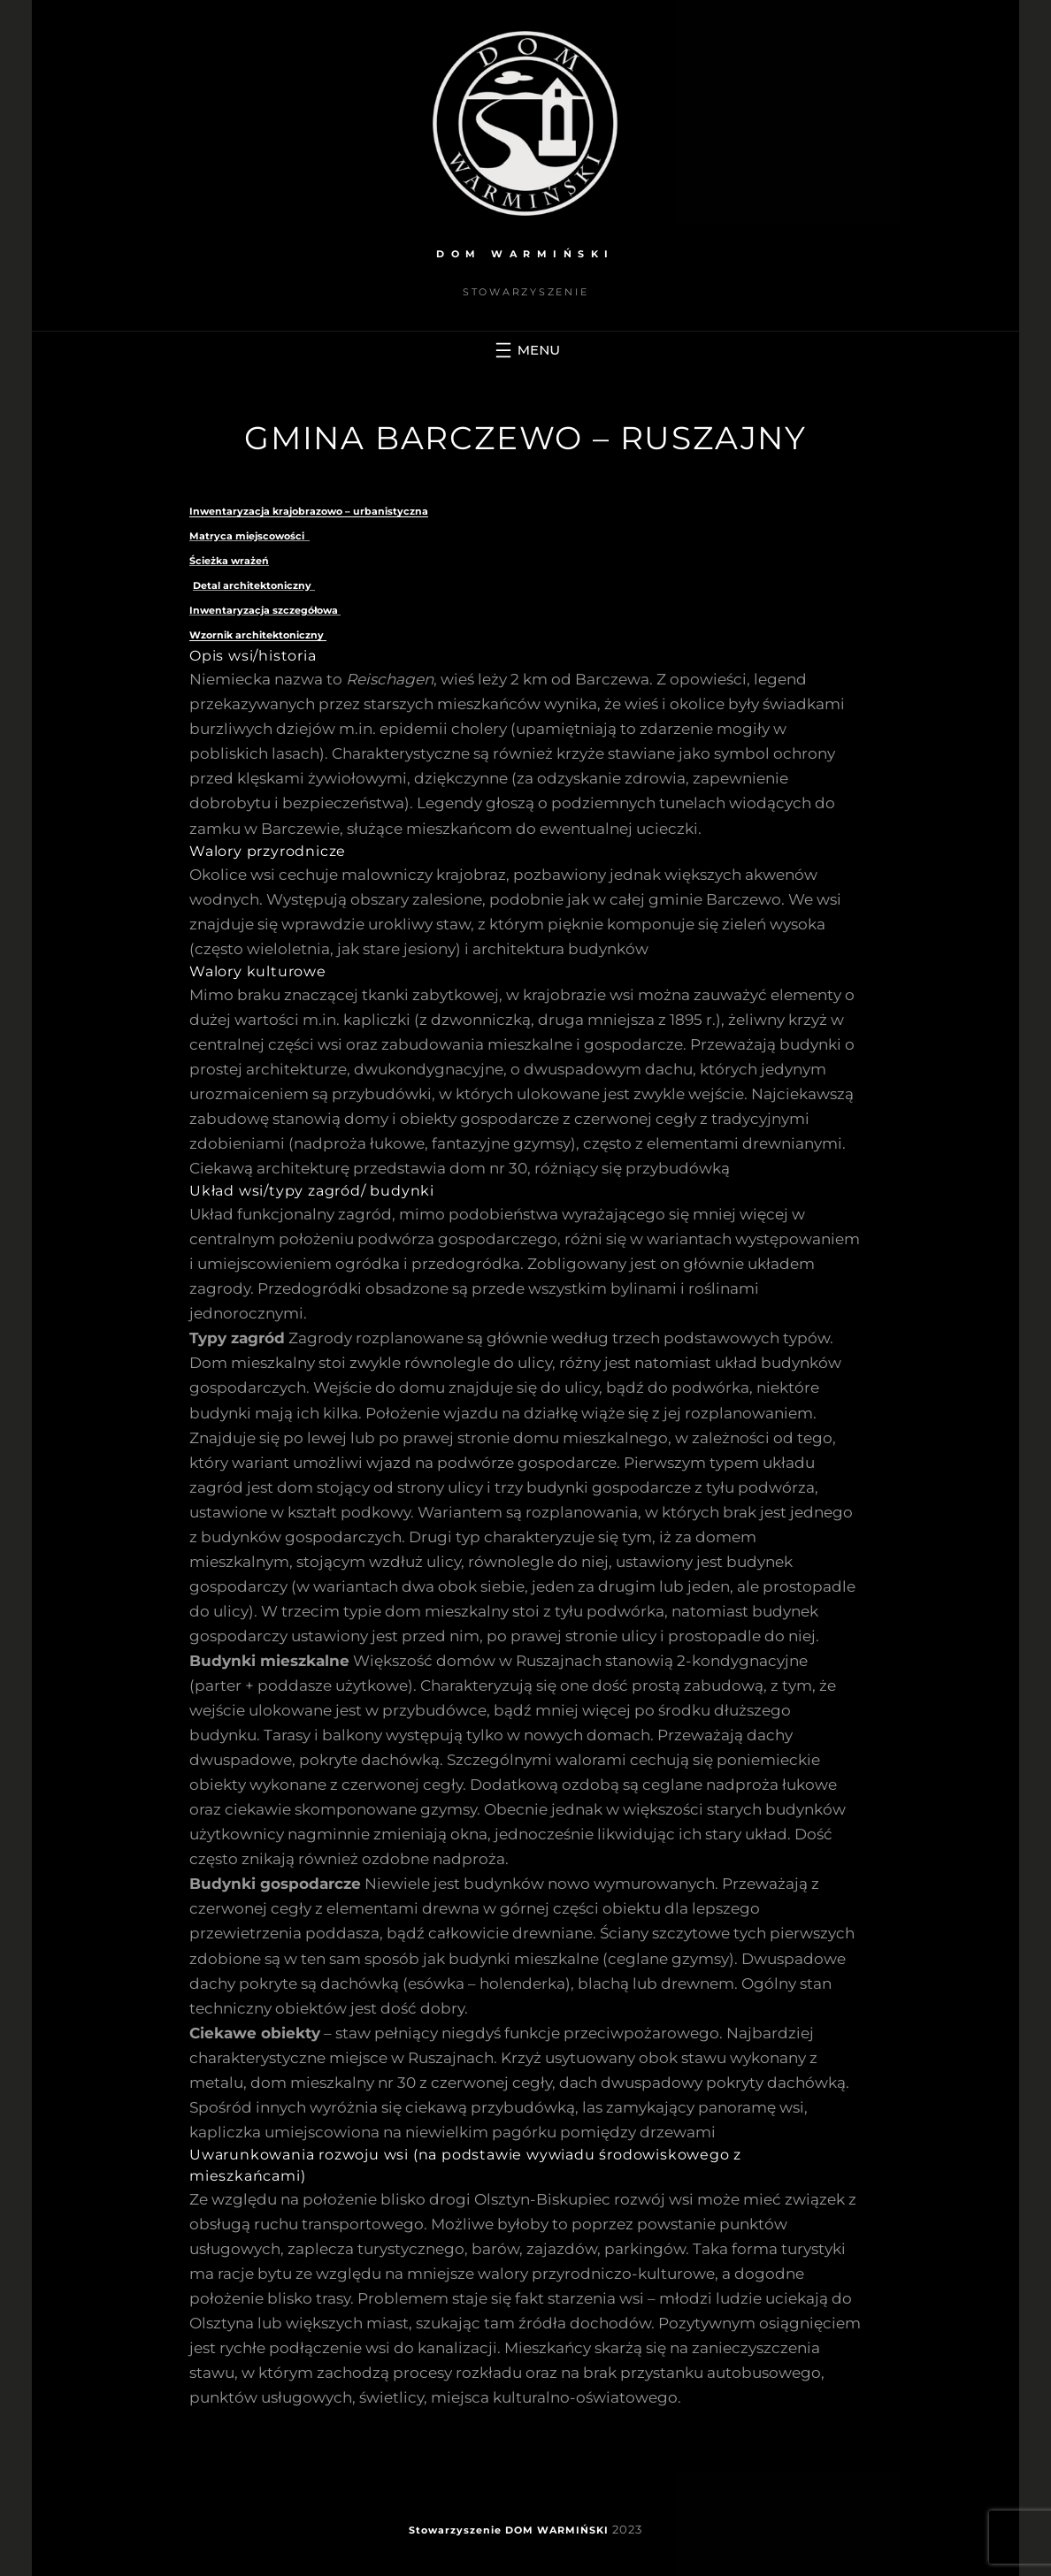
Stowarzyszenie (455, 2530)
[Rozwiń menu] (525, 350)
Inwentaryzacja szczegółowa (265, 610)
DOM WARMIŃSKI (525, 254)
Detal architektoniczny (252, 585)
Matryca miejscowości (249, 536)
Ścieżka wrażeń (229, 560)
